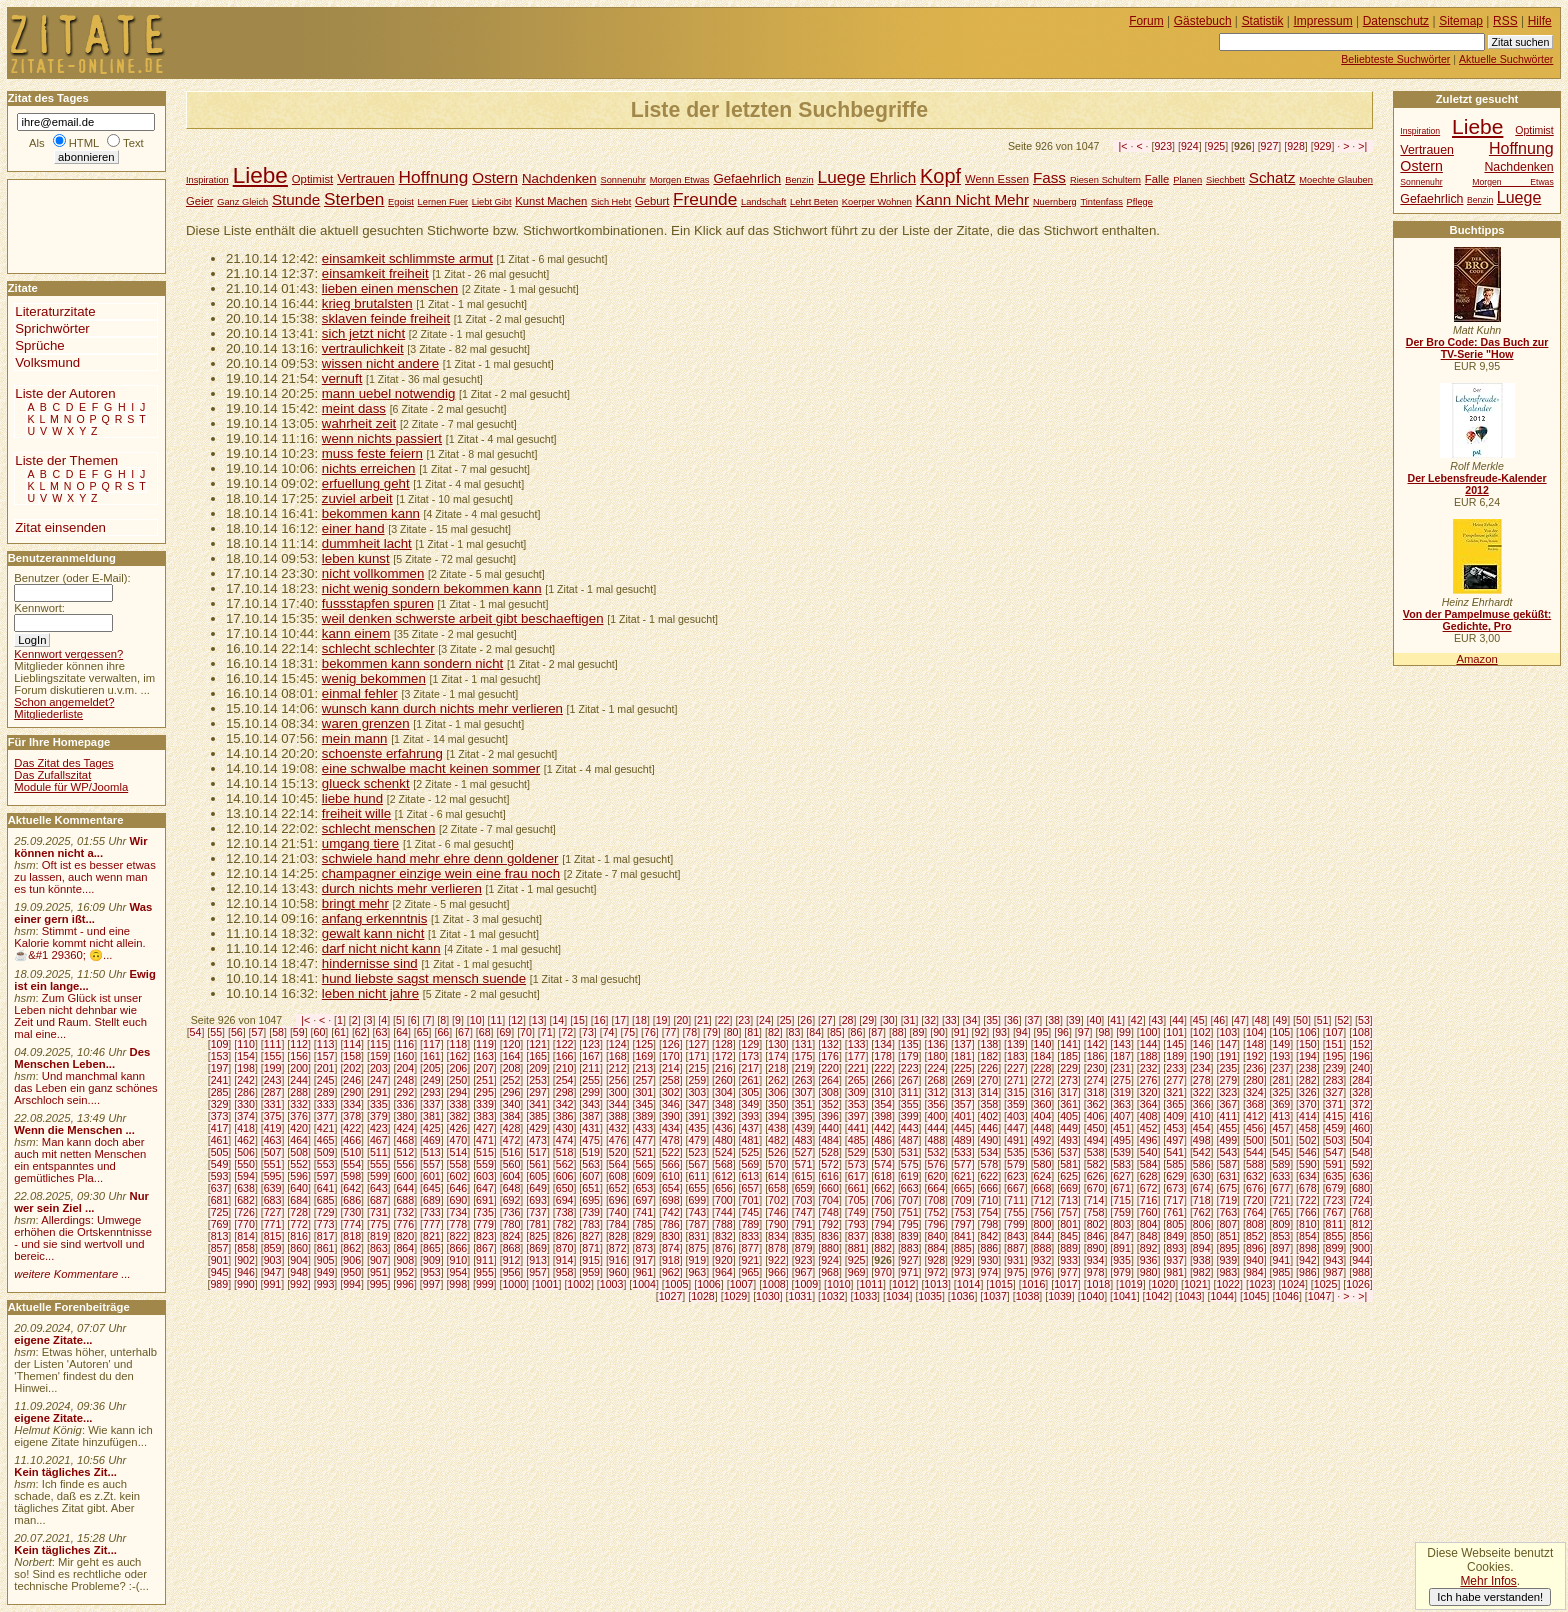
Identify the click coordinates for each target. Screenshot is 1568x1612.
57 (258, 1032)
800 (1043, 1224)
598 (352, 1176)
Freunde (705, 199)
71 (547, 1032)
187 (1122, 1056)
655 (697, 1188)
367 (1228, 1104)
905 (326, 1260)
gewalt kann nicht (373, 933)
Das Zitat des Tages (63, 763)
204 (405, 1068)
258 (671, 1080)
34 (972, 1020)
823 (485, 1236)
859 (273, 1248)
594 (246, 1176)
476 (618, 1140)
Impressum (1323, 21)
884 (936, 1248)
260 (724, 1080)
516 (512, 1152)
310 (883, 1092)
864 (405, 1248)
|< (1123, 146)
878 (777, 1248)
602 (459, 1176)
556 (405, 1164)
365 (1175, 1104)
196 (1361, 1056)
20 (682, 1020)
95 (1042, 1032)
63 (381, 1032)
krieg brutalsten (367, 303)
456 (1255, 1128)
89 (919, 1032)
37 (1034, 1020)
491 (1016, 1140)
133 (857, 1044)
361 (1069, 1104)
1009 (807, 1284)
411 (1228, 1116)
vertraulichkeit (363, 348)
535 (1016, 1152)
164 (512, 1056)
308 (830, 1092)
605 (538, 1176)
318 (1096, 1092)
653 (644, 1188)
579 (1016, 1164)
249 (432, 1080)
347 (697, 1104)
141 (1069, 1044)
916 (618, 1260)
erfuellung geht (366, 483)
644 (405, 1188)
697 (644, 1200)
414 (1308, 1116)
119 (485, 1044)
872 (618, 1248)
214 (671, 1068)
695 (591, 1200)
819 (379, 1236)
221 (857, 1068)
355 (910, 1104)
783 (591, 1224)
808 (1255, 1224)
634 (1308, 1176)
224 (936, 1068)
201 (326, 1068)
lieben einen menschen (390, 288)
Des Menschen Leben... (82, 1058)
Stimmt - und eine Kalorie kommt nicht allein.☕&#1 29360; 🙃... (80, 943)
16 (600, 1020)
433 (644, 1128)
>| (1362, 146)
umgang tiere (360, 843)
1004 (644, 1284)
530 (883, 1152)
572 (830, 1164)
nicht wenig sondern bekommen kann (432, 588)
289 (326, 1092)
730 (352, 1212)
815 (273, 1236)
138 (989, 1044)
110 (246, 1044)
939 (1228, 1260)
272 (1043, 1080)
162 (459, 1056)
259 (697, 1080)
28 (848, 1020)
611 (697, 1176)
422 (352, 1128)
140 (1043, 1044)
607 (591, 1176)
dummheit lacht (367, 543)
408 (1149, 1116)
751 (910, 1212)
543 (1228, 1152)
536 (1043, 1152)
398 (883, 1116)
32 (930, 1020)
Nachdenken (559, 178)
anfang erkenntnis (374, 918)
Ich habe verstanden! (1490, 1597)
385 (538, 1116)
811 (1335, 1224)
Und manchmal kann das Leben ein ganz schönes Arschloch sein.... (85, 1088)
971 (910, 1272)
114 (352, 1044)
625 (1069, 1176)
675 (1228, 1188)
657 (751, 1188)
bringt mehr (355, 903)
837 (857, 1236)
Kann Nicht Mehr (972, 199)
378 (352, 1116)
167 (591, 1056)
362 (1096, 1104)
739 (591, 1212)
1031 (801, 1296)
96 (1063, 1032)
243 (273, 1080)
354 (883, 1104)
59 (299, 1032)
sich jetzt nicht (363, 333)
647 (485, 1188)
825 (538, 1236)
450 (1096, 1128)
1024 (1293, 1284)
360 (1043, 1104)
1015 (1001, 1284)
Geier (200, 201)
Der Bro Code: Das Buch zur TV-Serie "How (1477, 348)
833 (751, 1236)
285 (220, 1092)
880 (830, 1248)
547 (1335, 1152)
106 (1308, 1032)
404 (1043, 1116)
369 (1282, 1104)
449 (1069, 1128)
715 (1122, 1200)
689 (432, 1200)
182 (989, 1056)
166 (565, 1056)
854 (1308, 1236)
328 (1361, 1092)
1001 (547, 1284)
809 (1282, 1224)
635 (1335, 1176)
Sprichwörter (52, 328)
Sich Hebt (611, 202)
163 (485, 1056)
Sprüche (39, 345)
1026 (1358, 1284)
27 (827, 1020)
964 (724, 1272)
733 (432, 1212)
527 (804, 1152)
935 (1122, 1260)
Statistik (1263, 21)
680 (1361, 1188)
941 (1282, 1260)
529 (857, 1152)
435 (697, 1128)
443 (910, 1128)
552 (299, 1164)
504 (1361, 1140)
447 (1016, 1128)
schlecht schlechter (378, 648)
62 (361, 1032)
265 (857, 1080)
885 (963, 1248)
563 (591, 1164)
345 (644, 1104)
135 (910, 1044)
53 (1364, 1020)
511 (379, 1152)
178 (883, 1056)
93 (1001, 1032)
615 (804, 1176)
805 (1175, 1224)
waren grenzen (366, 723)
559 (485, 1164)
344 (618, 1104)
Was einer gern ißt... (83, 913)
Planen (1187, 180)
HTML (84, 143)
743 (697, 1212)
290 (352, 1092)
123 (591, 1044)
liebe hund (352, 798)
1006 (709, 1284)
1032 (833, 1296)
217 (751, 1068)
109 (220, 1044)
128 (724, 1044)
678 (1308, 1188)
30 (889, 1020)
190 (1202, 1056)
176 (830, 1056)
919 (697, 1260)
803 (1122, 1224)
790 (777, 1224)
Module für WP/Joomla (71, 787)
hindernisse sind (370, 963)
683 (273, 1200)
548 (1361, 1152)
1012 (904, 1284)
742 (671, 1212)
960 (618, 1272)
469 (432, 1140)
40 (1096, 1020)
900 (1361, 1248)
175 (804, 1056)
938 (1202, 1260)
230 (1096, 1068)
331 (273, 1104)
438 (777, 1128)
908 (405, 1260)
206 (459, 1068)
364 (1149, 1104)
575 (910, 1164)
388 (618, 1116)
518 (565, 1152)
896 (1255, 1248)
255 (591, 1080)
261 (751, 1080)
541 (1175, 1152)
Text (133, 143)
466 (352, 1140)
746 (777, 1212)
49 (1281, 1020)
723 (1335, 1200)
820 (405, 1236)
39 (1075, 1020)
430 (565, 1128)
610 (671, 1176)
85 (836, 1032)
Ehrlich (892, 177)
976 (1043, 1272)
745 (751, 1212)
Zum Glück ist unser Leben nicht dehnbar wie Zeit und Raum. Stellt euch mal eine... (80, 1016)
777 (432, 1224)
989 (219, 1284)
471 (485, 1140)
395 (804, 1116)
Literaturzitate (55, 311)
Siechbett (1225, 180)
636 (1361, 1176)
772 (299, 1224)
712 (1043, 1200)
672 (1149, 1188)
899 (1335, 1248)
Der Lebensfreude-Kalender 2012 (1476, 484)
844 (1043, 1236)
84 (815, 1032)
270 (989, 1080)
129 (751, 1044)
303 (697, 1092)
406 (1096, 1116)
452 (1149, 1128)
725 (220, 1212)
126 (671, 1044)
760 (1149, 1212)
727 (273, 1212)
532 (936, 1152)
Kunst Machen (551, 201)
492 (1043, 1140)
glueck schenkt (366, 783)
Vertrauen (366, 178)
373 (220, 1116)
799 (1016, 1224)
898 (1308, 1248)
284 (1361, 1080)
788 (724, 1224)
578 (989, 1164)
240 (1361, 1068)
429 (538, 1128)
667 (1016, 1188)
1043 (1190, 1296)
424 (405, 1128)
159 (379, 1056)
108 (1361, 1032)
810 (1308, 1224)
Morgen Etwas (680, 180)
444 (936, 1128)
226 (989, 1068)
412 (1255, 1116)
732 (405, 1212)
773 (326, 1224)
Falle (1157, 179)
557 (432, 1164)
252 (512, 1080)
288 (299, 1092)
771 (273, 1224)
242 (246, 1080)
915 (591, 1260)
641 (326, 1188)
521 (644, 1152)
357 (963, 1104)
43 (1157, 1020)
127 (697, 1044)
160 (405, 1056)
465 (326, 1140)
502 (1308, 1140)
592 (1361, 1164)
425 (432, 1128)
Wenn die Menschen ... (74, 1130)
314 (989, 1092)
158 (352, 1056)
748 (830, 1212)
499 (1228, 1140)
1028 (703, 1296)
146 (1202, 1044)
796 (936, 1224)
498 (1202, 1140)
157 (326, 1056)
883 (910, 1248)
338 (459, 1104)
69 (505, 1032)
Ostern (495, 177)
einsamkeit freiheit (375, 273)
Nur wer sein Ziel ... (81, 1202)
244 (299, 1080)
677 (1282, 1188)
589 (1282, 1164)
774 (352, 1224)
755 (1016, 1212)
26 (806, 1020)
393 (751, 1116)
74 (609, 1032)
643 (379, 1188)
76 (650, 1032)
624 (1043, 1176)
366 (1202, 1104)
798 (989, 1224)
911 (485, 1260)
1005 (677, 1284)
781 (538, 1224)
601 (432, 1176)
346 (671, 1104)
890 (1096, 1248)
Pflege (1140, 202)
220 (830, 1068)
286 (246, 1092)
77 (671, 1032)
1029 (736, 1296)
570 (777, 1164)
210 (565, 1068)
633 (1282, 1176)
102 (1202, 1032)
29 (868, 1020)
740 (618, 1212)
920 (724, 1260)
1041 (1125, 1296)
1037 (995, 1296)
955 (485, 1272)
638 (246, 1188)
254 (565, 1080)
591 (1335, 1164)
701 (751, 1200)
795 (910, 1224)
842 (989, 1236)
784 (618, 1224)
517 (538, 1152)
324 (1255, 1092)
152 (1361, 1044)
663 (910, 1188)
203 (379, 1068)
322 (1202, 1092)
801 (1069, 1224)
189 (1175, 1056)
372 (1361, 1104)
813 (220, 1236)
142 (1096, 1044)
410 (1202, 1116)
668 (1043, 1188)
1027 (671, 1296)
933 (1069, 1260)
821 (432, 1236)
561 (538, 1164)
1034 (898, 1296)
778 (459, 1224)
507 (273, 1152)
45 (1199, 1020)
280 (1255, 1080)
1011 (871, 1284)
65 (423, 1032)
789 (751, 1224)
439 (804, 1128)
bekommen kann (371, 513)
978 (1096, 1272)
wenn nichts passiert (382, 438)
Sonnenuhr (622, 180)
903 (273, 1260)
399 (910, 1116)
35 (992, 1020)
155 (273, 1056)
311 (910, 1092)
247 (379, 1080)
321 (1175, 1092)
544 (1255, 1152)
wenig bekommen (374, 678)
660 (830, 1188)
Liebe (260, 175)
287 (273, 1092)
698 (671, 1200)
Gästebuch (1203, 21)
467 (379, 1140)
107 (1335, 1032)
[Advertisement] (68, 225)
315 (1016, 1092)
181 (963, 1056)
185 (1069, 1056)
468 (405, 1140)
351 (804, 1104)
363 (1122, 1104)
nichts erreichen (369, 468)
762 (1202, 1212)
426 (459, 1128)
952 (405, 1272)
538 (1096, 1152)
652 (618, 1188)
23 (744, 1020)
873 (644, 1248)
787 (697, 1224)
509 (326, 1152)
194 (1308, 1056)
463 (273, 1140)
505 (220, 1152)
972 (936, 1272)
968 (830, 1272)
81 (753, 1032)
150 (1308, 1044)
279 (1228, 1080)
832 (724, 1236)
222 (883, 1068)
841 (963, 1236)
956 (512, 1272)
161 (432, 1056)
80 (733, 1032)
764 (1255, 1212)
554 (352, 1164)
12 (517, 1020)
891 (1122, 1248)
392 (724, 1116)
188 (1149, 1056)
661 (857, 1188)
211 (591, 1068)
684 (299, 1200)
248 (405, 1080)
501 (1282, 1140)
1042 (1158, 1296)
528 (830, 1152)
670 (1096, 1188)
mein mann (355, 738)
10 (476, 1020)
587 (1228, 1164)
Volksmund (47, 362)
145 (1175, 1044)
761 (1175, 1212)
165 (538, 1056)
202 (352, 1068)
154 (246, 1056)
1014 (969, 1284)
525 (751, 1152)
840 (936, 1236)
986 (1308, 1272)
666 (989, 1188)
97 (1084, 1032)
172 (724, 1056)
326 (1308, 1092)
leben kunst (356, 558)
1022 (1228, 1284)
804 (1149, 1224)
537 (1069, 1152)
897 (1282, 1248)
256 (618, 1080)
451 (1122, 1128)
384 (512, 1116)
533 (963, 1152)
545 (1282, 1152)
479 (697, 1140)
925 (1217, 146)
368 (1255, 1104)
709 (963, 1200)
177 (857, 1056)
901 (220, 1260)
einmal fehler (360, 693)
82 (774, 1032)
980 (1149, 1272)
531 (910, 1152)
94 (1022, 1032)
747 (804, 1212)
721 (1282, 1200)
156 (299, 1056)
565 (644, 1164)
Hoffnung (434, 177)
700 (724, 1200)
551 (273, 1164)
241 (220, 1080)
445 (963, 1128)
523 (697, 1152)
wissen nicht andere (380, 363)
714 (1096, 1200)
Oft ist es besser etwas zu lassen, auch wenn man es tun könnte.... (85, 877)
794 (883, 1224)
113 (326, 1044)
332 (299, 1104)
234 (1202, 1068)
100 (1149, 1032)
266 (883, 1080)
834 (777, 1236)
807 (1228, 1224)
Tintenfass (1101, 202)
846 (1096, 1236)
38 (1054, 1020)
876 (724, 1248)
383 (485, 1116)
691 (485, 1200)
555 (379, 1164)
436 (724, 1128)
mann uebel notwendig (389, 393)
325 (1282, 1092)
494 (1096, 1140)
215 (697, 1068)
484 (830, 1140)
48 (1261, 1020)
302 (671, 1092)
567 (697, 1164)
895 (1228, 1248)
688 (405, 1200)
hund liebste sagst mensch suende (424, 978)
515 (485, 1152)
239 (1335, 1068)
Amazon (1476, 659)
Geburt (652, 201)
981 (1175, 1272)
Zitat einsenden (60, 527)
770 (246, 1224)
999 (485, 1284)
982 (1202, 1272)
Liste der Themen (66, 460)
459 (1335, 1128)
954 (459, 1272)
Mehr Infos (1488, 1581)
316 (1043, 1092)
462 (246, 1140)
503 (1335, 1140)
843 (1016, 1236)
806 (1202, 1224)
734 (459, 1212)
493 (1069, 1140)
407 (1122, 1116)
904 (299, 1260)
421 (326, 1128)
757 (1069, 1212)
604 (512, 1176)
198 (246, 1068)
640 (299, 1188)
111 (273, 1044)
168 (618, 1056)
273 (1069, 1080)
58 (278, 1032)
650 (565, 1188)
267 (910, 1080)
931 (1016, 1260)
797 (963, 1224)
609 (644, 1176)
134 (883, 1044)
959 (591, 1272)
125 (644, 1044)
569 (751, 1164)
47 (1240, 1020)
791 (804, 1224)
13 (538, 1020)
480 (724, 1140)
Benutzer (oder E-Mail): (72, 578)
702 (777, 1200)
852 (1255, 1236)
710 (989, 1200)
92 (981, 1032)
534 (989, 1152)
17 (620, 1020)
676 (1255, 1188)
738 (565, 1212)
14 (558, 1020)
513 (432, 1152)
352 (830, 1104)
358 (989, 1104)
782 (565, 1224)
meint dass (354, 408)
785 (644, 1224)
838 (883, 1236)
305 (751, 1092)
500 (1255, 1140)
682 (246, 1200)
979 (1122, 1272)
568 (724, 1164)
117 (432, 1044)
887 (1016, 1248)
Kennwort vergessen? (68, 654)
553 (326, 1164)
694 (565, 1200)
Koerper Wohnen (877, 202)
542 (1202, 1152)
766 (1308, 1212)
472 (512, 1140)
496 (1149, 1140)
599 (379, 1176)
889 (1069, 1248)
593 (220, 1176)
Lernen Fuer (443, 202)
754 (989, 1212)
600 (405, 1176)
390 (671, 1116)
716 (1149, 1200)
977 (1069, 1272)
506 (246, 1152)
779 (485, 1224)
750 (883, 1212)
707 (910, 1200)
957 (538, 1272)
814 (246, 1236)
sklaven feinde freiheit (386, 318)
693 (538, 1200)
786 (671, 1224)
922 (777, 1260)
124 (618, 1044)
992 (299, 1284)
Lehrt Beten (814, 202)
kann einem (356, 633)
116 (405, 1044)
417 (220, 1128)
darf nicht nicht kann (381, 948)
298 (565, 1092)
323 (1228, 1092)
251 (485, 1080)
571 (804, 1164)
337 (432, 1104)
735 (485, 1212)
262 (777, 1080)
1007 (742, 1284)
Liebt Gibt (492, 202)
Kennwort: (39, 608)
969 (857, 1272)
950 (352, 1272)
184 (1043, 1056)
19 (662, 1020)
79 (712, 1032)
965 (751, 1272)
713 (1069, 1200)
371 (1335, 1104)
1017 (1066, 1284)
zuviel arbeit (357, 498)
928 (1296, 146)
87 (877, 1032)
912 (512, 1260)
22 (724, 1020)
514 (459, 1152)
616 (830, 1176)
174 (777, 1056)
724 (1361, 1200)
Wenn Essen (997, 179)
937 (1175, 1260)
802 (1096, 1224)
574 (883, 1164)
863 (379, 1248)
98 (1104, 1032)
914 (565, 1260)
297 (538, 1092)
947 (273, 1272)
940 (1255, 1260)
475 (591, 1140)
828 (618, 1236)
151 (1335, 1044)
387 (591, 1116)
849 (1175, 1236)
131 (804, 1044)
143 (1122, 1044)
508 (299, 1152)
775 (379, 1224)
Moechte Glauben (1336, 180)
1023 (1261, 1284)
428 (512, 1128)
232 (1149, 1068)
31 (910, 1020)
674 (1202, 1188)
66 (443, 1032)
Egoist (401, 202)
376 (299, 1116)
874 (671, 1248)
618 (883, 1176)
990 (246, 1284)
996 (405, 1284)
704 (830, 1200)
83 (795, 1032)
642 (352, 1188)
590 (1308, 1164)
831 (697, 1236)
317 (1069, 1092)
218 (777, 1068)
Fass (1049, 177)
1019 (1131, 1284)
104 (1255, 1032)
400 (936, 1116)
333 (326, 1104)
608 (618, 1176)
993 (326, 1284)
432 (618, 1128)
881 (857, 1248)
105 (1282, 1032)
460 (1361, 1128)
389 (644, 1116)
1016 (1034, 1284)
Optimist (312, 179)
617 (857, 1176)
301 (644, 1092)
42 (1137, 1020)
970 (883, 1272)
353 (857, 1104)
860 (299, 1248)
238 (1308, 1068)
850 (1202, 1236)
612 (724, 1176)
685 (326, 1200)
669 (1069, 1188)
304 (724, 1092)
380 (405, 1116)
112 (299, 1044)
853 (1282, 1236)
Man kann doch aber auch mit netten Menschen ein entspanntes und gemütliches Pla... (80, 1160)
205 (432, 1068)
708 (936, 1200)
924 (1190, 146)
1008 (774, 1284)
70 (526, 1032)
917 (644, 1260)
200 (299, 1068)
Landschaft (763, 202)
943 (1335, 1260)
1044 (1222, 1296)
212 (618, 1068)
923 (1163, 146)
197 (220, 1068)
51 (1323, 1020)
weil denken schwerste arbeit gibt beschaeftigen (463, 618)
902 (246, 1260)
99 (1125, 1032)
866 (459, 1248)
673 (1175, 1188)
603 (485, 1176)
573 (857, 1164)
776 (405, 1224)
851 (1228, 1236)
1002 (579, 1284)
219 (804, 1068)
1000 (514, 1284)
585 (1175, 1164)
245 (326, 1080)
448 (1043, 1128)
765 (1282, 1212)
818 (352, 1236)
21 (703, 1020)
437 (751, 1128)
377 (326, 1116)
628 (1149, 1176)
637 (220, 1188)
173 (751, 1056)
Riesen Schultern (1105, 180)
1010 (839, 1284)
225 (963, 1068)
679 (1335, 1188)
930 (989, 1260)
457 (1282, 1128)
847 (1122, 1236)
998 (458, 1284)
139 (1016, 1044)
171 (697, 1056)
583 (1122, 1164)
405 (1069, 1116)
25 (786, 1020)
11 (496, 1020)
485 (857, 1140)
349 (751, 1104)
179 (910, 1056)
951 (379, 1272)
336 (405, 1104)
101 (1175, 1032)
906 (352, 1260)
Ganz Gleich (242, 202)
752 (936, 1212)
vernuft (342, 378)
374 (246, 1116)
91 (960, 1032)
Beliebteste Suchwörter (1395, 59)
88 (898, 1032)
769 (220, 1224)
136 (936, 1044)
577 (963, 1164)
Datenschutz (1396, 21)
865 (432, 1248)
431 (591, 1128)
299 (591, 1092)
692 (512, 1200)
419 (273, 1128)
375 (273, 1116)
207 (485, 1068)
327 (1335, 1092)
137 (963, 1044)
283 (1335, 1080)
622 (989, 1176)
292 (405, 1092)
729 (326, 1212)
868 (512, 1248)
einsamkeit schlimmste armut (407, 258)
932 (1043, 1260)
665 (963, 1188)
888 (1043, 1248)
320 (1149, 1092)
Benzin (799, 180)
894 (1202, 1248)
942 (1308, 1260)
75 (629, 1032)
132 (830, 1044)
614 (777, 1176)
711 (1016, 1200)
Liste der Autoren (65, 393)
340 (512, 1104)
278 (1202, 1080)
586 (1202, 1164)
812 (1361, 1224)
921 (751, 1260)
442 (883, 1128)
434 (671, 1128)
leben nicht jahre (370, 993)
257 (644, 1080)
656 (724, 1188)
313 (963, 1092)
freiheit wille (356, 813)
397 (857, 1116)
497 (1175, 1140)
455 (1228, 1128)
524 (724, 1152)
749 (857, 1212)
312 (936, 1092)
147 (1228, 1044)
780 (512, 1224)
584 (1149, 1164)
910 (459, 1260)
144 (1149, 1044)
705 (857, 1200)
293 (432, 1092)
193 (1282, 1056)
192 (1255, 1056)
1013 (936, 1284)
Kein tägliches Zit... (65, 1472)
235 (1228, 1068)
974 (989, 1272)
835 (804, 1236)
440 (830, 1128)
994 (352, 1284)
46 (1219, 1020)
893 (1175, 1248)
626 (1096, 1176)
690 (459, 1200)
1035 (930, 1296)
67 (464, 1032)
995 (379, 1284)
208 (512, 1068)
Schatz (1272, 177)
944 (1361, 1260)
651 (591, 1188)
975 (1016, 1272)
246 (352, 1080)
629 (1175, 1176)
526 (777, 1152)
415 (1335, 1116)
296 (512, 1092)
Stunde (296, 199)
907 (379, 1260)
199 (273, 1068)
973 (963, 1272)
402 (989, 1116)
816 (299, 1236)
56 (237, 1032)
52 (1343, 1020)
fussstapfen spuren (378, 603)
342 (565, 1104)
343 (591, 1104)
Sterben (354, 199)
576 (936, 1164)
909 (432, 1260)
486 (883, 1140)
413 (1282, 1116)
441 (857, 1128)
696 (618, 1200)
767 (1335, 1212)
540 (1149, 1152)
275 (1122, 1080)
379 (379, 1116)
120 (512, 1044)
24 (765, 1020)
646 (459, 1188)
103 (1228, 1032)
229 (1069, 1068)
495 (1122, 1140)
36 (1013, 1020)
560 (512, 1164)
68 (485, 1032)
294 (459, 1092)
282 (1308, 1080)
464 (299, 1140)
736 (512, 1212)
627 (1122, 1176)
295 (485, 1092)
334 (352, 1104)
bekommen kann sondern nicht (412, 663)
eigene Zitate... (53, 1340)
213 (644, 1068)
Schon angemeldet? (64, 702)
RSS (1505, 21)
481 (751, 1140)
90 (939, 1032)
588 (1255, 1164)
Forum (1146, 21)
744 (724, 1212)
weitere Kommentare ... (72, 1274)
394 (777, 1116)
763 (1228, 1212)
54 (196, 1032)
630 (1202, 1176)
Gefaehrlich (747, 178)
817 (326, 1236)
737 (538, 1212)
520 (618, 1152)
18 (641, 1020)
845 (1069, 1236)
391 (697, 1116)
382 (459, 1116)
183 (1016, 1056)
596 (299, 1176)
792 (830, 1224)
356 (936, 1104)
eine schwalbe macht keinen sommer (431, 768)
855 (1335, 1236)
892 (1149, 1248)
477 (644, 1140)
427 (485, 1128)
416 (1361, 1116)
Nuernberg (1055, 202)
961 (644, 1272)
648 (512, 1188)
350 (777, 1104)
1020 (1164, 1284)
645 (432, 1188)
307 (804, 1092)
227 (1016, 1068)
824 (512, 1236)
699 (697, 1200)
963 (697, 1272)
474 (565, 1140)
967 (804, 1272)
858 (246, 1248)
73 (588, 1032)
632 (1255, 1176)
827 (591, 1236)
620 (936, 1176)
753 (963, 1212)
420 (299, 1128)
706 (883, 1200)
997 (432, 1284)
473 (538, 1140)
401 (963, 1116)
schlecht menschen (379, 828)
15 (579, 1020)
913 (538, 1260)
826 (565, 1236)
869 (538, 1248)
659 (804, 1188)
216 (724, 1068)
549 (220, 1164)
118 (459, 1044)
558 (459, 1164)
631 (1228, 1176)
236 (1255, 1068)
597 (326, 1176)
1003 (612, 1284)
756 (1043, 1212)
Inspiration (207, 180)
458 (1308, 1128)
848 (1149, 1236)
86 (857, 1032)
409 (1175, 1116)
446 (989, 1128)
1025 (1326, 1284)
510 (352, 1152)
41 (1116, 1020)
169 (644, 1056)
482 (777, 1140)
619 (910, 1176)
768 (1361, 1212)
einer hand (353, 528)
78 (691, 1032)
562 (565, 1164)
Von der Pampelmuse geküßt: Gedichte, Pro (1477, 620)
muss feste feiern (372, 453)
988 (1361, 1272)
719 (1228, 1200)
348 (724, 1104)
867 (485, 1248)
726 (246, 1212)
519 (591, 1152)
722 (1308, 1200)
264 (830, 1080)
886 (989, 1248)
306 (777, 1092)
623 (1016, 1176)
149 (1282, 1044)
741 (644, 1212)
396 (830, 1116)
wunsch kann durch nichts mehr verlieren (442, 708)
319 (1122, 1092)
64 (402, 1032)
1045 (1255, 1296)
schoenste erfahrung (382, 753)
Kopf (940, 176)
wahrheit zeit (359, 423)
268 (936, 1080)
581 (1069, 1164)
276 (1149, 1080)
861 (326, 1248)
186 (1096, 1056)
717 (1175, 1200)
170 (671, 1056)
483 (804, 1140)
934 (1096, 1260)
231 (1122, 1068)
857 (220, 1248)
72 (567, 1032)
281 (1282, 1080)
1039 (1060, 1296)
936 (1149, 1260)
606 (565, 1176)
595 (273, 1176)
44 (1178, 1020)
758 (1096, 1212)
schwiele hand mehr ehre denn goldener (440, 858)
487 (910, 1140)
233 (1175, 1068)
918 (671, 1260)
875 (697, 1248)
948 (299, 1272)
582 (1096, 1164)
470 (459, 1140)
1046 (1287, 1296)
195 (1335, 1056)
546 (1308, 1152)
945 (220, 1272)
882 (883, 1248)
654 (671, 1188)
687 (379, 1200)
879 (804, 1248)
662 (883, 1188)
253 (538, 1080)
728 (299, 1212)
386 (565, 1116)
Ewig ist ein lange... (85, 980)
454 (1202, 1128)
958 (565, 1272)
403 (1016, 1116)
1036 (963, 1296)
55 (216, 1032)
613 (751, 1176)
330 (246, 1104)
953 (432, 1272)
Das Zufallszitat (52, 775)
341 (538, 1104)
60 (320, 1032)
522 (671, 1152)
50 (1302, 1020)
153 (220, 1056)
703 (804, 1200)
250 (459, 1080)
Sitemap (1461, 21)
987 (1335, 1272)
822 (459, 1236)
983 (1228, 1272)
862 (352, 1248)
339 (485, 1104)
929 (1323, 146)
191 (1228, 1056)
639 (273, 1188)
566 (671, 1164)
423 (379, 1128)
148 (1255, 1044)
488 (936, 1140)
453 (1175, 1128)
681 (220, 1200)
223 (910, 1068)
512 (405, 1152)
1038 (1028, 1296)
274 (1096, 1080)
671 (1122, 1188)
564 (618, 1164)
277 (1175, 1080)
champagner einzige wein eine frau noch (441, 873)
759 (1122, 1212)
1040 (1093, 1296)
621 (963, 1176)
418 (246, 1128)
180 (936, 1056)
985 (1282, 1272)
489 (963, 1140)
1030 (768, 1296)
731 (379, 1212)
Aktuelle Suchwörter (1506, 59)
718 (1202, 1200)
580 (1043, 1164)
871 (591, 1248)
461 (220, 1140)
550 (246, 1164)
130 (777, 1044)
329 (220, 1104)
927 (1270, 146)
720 (1255, 1200)
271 (1016, 1080)
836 (830, 1236)
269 (963, 1080)
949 (326, 1272)
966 (777, 1272)
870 (565, 1248)
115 (379, 1044)
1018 (1099, 1284)
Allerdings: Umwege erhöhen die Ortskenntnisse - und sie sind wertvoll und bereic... (83, 1238)
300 (618, 1092)
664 (936, 1188)
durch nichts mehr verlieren (402, 888)
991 (273, 1284)
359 (1016, 1104)
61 (340, 1032)
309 (857, 1092)
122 (565, 1044)
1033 (865, 1296)
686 (352, 1200)
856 (1361, 1236)
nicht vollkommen (373, 573)
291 (379, 1092)
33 (951, 1020)
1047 (1320, 1296)
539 (1122, 1152)
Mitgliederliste (48, 714)
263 (804, 1080)
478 (671, 1140)
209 (538, 1068)
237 (1282, 1068)
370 (1308, 1104)
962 (671, 1272)
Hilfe (1540, 21)
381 (432, 1116)
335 (379, 1104)
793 (857, 1224)
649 (538, 1188)
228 (1043, 1068)
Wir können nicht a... (80, 847)
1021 (1196, 1284)
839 (910, 1236)
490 (989, 1140)
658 (777, 1188)
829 (644, 1236)
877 (751, 1248)
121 (538, 1044)
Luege (842, 177)
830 (671, 1236)
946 (246, 1272)
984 (1255, 1272)
